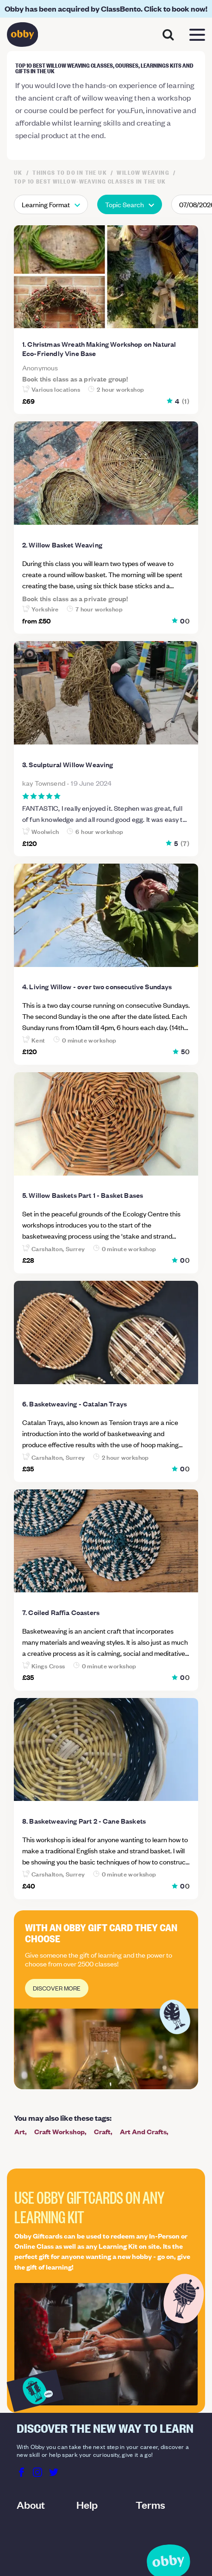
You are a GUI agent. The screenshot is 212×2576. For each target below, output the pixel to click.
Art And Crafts (143, 2131)
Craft (102, 2131)
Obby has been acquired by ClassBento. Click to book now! (106, 8)
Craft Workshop (59, 2131)
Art (19, 2131)
